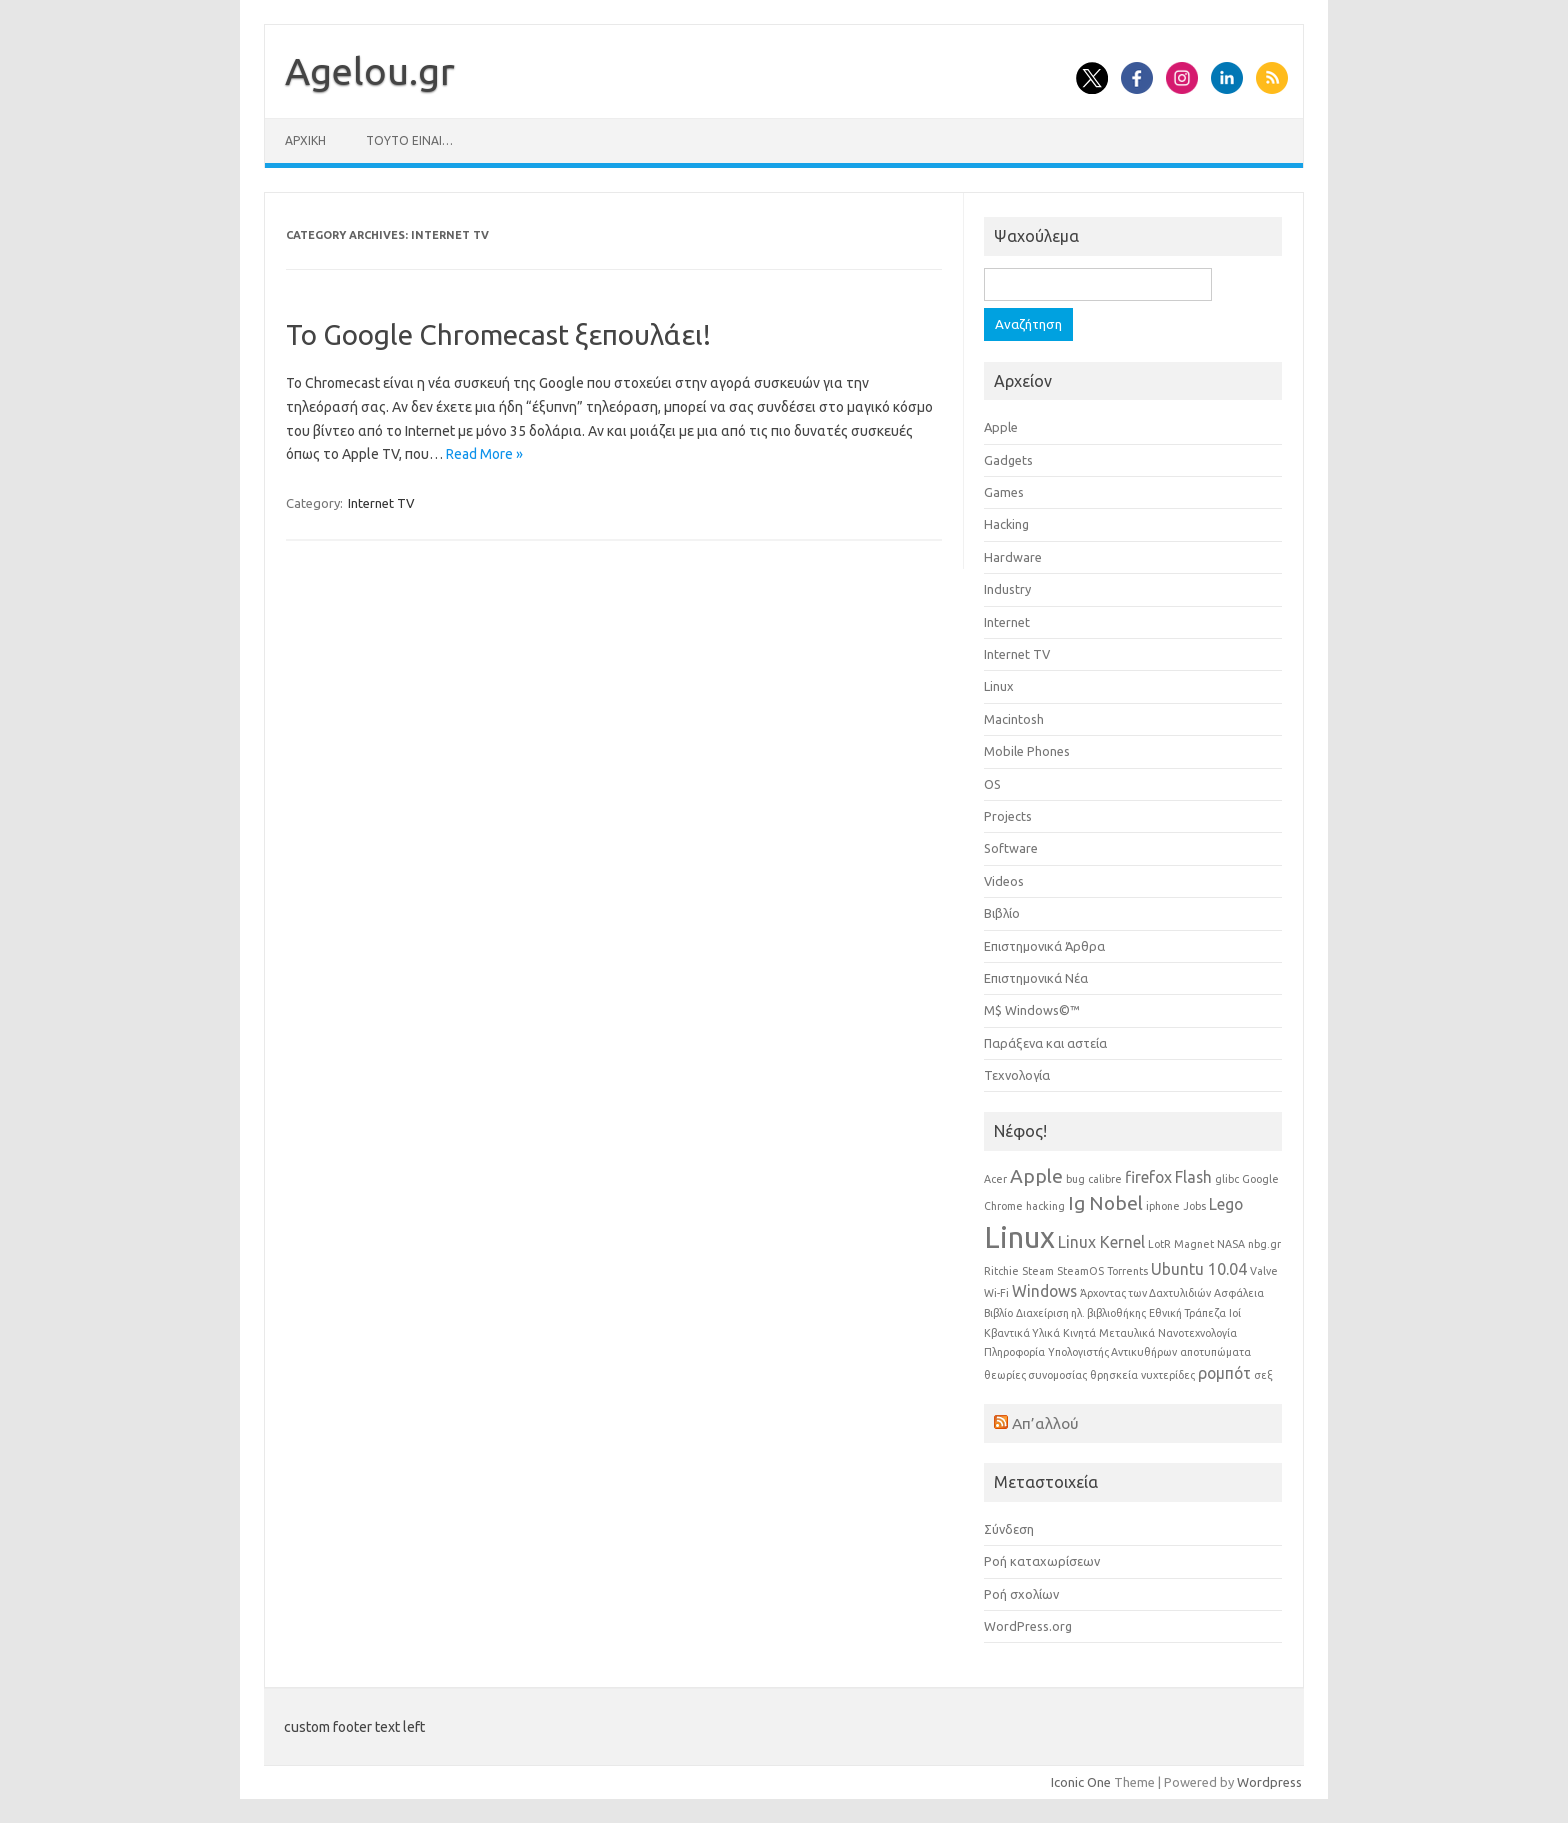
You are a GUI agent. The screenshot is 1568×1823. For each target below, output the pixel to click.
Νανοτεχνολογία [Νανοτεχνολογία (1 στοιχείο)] (1197, 1333)
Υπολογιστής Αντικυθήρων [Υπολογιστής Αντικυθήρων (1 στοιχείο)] (1112, 1352)
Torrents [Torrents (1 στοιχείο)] (1127, 1271)
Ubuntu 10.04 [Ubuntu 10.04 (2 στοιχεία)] (1199, 1269)
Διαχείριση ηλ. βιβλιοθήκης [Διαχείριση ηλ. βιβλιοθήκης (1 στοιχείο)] (1081, 1313)
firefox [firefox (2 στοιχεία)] (1148, 1177)
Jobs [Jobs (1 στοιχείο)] (1194, 1206)
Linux (999, 686)
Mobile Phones (1027, 751)
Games (1004, 492)
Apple (1001, 427)
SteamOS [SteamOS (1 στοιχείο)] (1080, 1271)
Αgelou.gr (370, 71)
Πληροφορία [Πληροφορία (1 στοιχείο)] (1014, 1352)
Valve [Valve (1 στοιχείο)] (1264, 1271)
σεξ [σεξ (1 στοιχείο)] (1263, 1375)
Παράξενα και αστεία (1045, 1043)
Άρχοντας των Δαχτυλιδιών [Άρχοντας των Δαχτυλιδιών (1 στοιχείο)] (1145, 1293)
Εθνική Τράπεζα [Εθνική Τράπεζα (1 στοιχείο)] (1187, 1313)
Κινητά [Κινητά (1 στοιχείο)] (1079, 1333)
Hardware (1013, 557)
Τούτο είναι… (409, 140)
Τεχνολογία (1017, 1075)
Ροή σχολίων (1021, 1594)
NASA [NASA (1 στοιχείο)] (1231, 1244)
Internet (1007, 622)
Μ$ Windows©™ (1032, 1010)
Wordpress (1269, 1782)
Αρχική (305, 140)
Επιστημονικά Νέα (1036, 978)
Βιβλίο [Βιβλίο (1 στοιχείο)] (998, 1313)
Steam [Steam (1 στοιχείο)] (1038, 1271)
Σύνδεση (1009, 1529)
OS (992, 784)
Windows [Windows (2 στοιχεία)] (1044, 1291)
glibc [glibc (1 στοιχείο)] (1227, 1179)
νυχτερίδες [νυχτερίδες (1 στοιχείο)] (1168, 1375)
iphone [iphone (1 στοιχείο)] (1163, 1206)
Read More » (484, 454)
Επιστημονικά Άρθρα (1044, 946)
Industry (1007, 589)
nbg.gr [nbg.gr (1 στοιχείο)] (1264, 1244)
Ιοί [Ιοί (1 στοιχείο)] (1235, 1313)
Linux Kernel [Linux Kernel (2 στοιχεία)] (1101, 1242)
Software (1011, 848)
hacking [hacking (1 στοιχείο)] (1045, 1206)
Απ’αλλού (1045, 1423)
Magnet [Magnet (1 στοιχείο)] (1194, 1244)
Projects (1008, 816)
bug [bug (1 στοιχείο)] (1075, 1179)
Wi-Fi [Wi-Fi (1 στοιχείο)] (996, 1293)
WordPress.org (1028, 1626)
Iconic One (1081, 1782)
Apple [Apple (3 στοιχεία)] (1036, 1176)
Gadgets (1008, 460)
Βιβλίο (1002, 913)
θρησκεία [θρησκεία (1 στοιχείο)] (1114, 1375)
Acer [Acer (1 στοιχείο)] (995, 1179)
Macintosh (1014, 719)
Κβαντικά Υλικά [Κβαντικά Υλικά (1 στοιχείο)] (1022, 1333)
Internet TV (381, 503)
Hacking (1006, 524)
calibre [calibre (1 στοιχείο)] (1105, 1179)
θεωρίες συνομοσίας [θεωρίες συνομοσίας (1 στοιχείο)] (1035, 1375)
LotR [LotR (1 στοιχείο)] (1159, 1244)
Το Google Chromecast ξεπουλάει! (498, 334)
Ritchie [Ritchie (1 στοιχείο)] (1001, 1271)
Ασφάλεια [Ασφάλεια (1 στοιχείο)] (1239, 1293)
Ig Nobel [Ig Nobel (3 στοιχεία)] (1105, 1203)
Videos (1004, 881)
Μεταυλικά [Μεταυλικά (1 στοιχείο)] (1127, 1333)
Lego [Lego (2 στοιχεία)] (1226, 1204)
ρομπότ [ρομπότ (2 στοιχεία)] (1224, 1373)
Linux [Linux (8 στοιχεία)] (1019, 1237)
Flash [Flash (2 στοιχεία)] (1193, 1177)
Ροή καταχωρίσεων (1042, 1561)
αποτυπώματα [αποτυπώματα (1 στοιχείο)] (1215, 1352)
